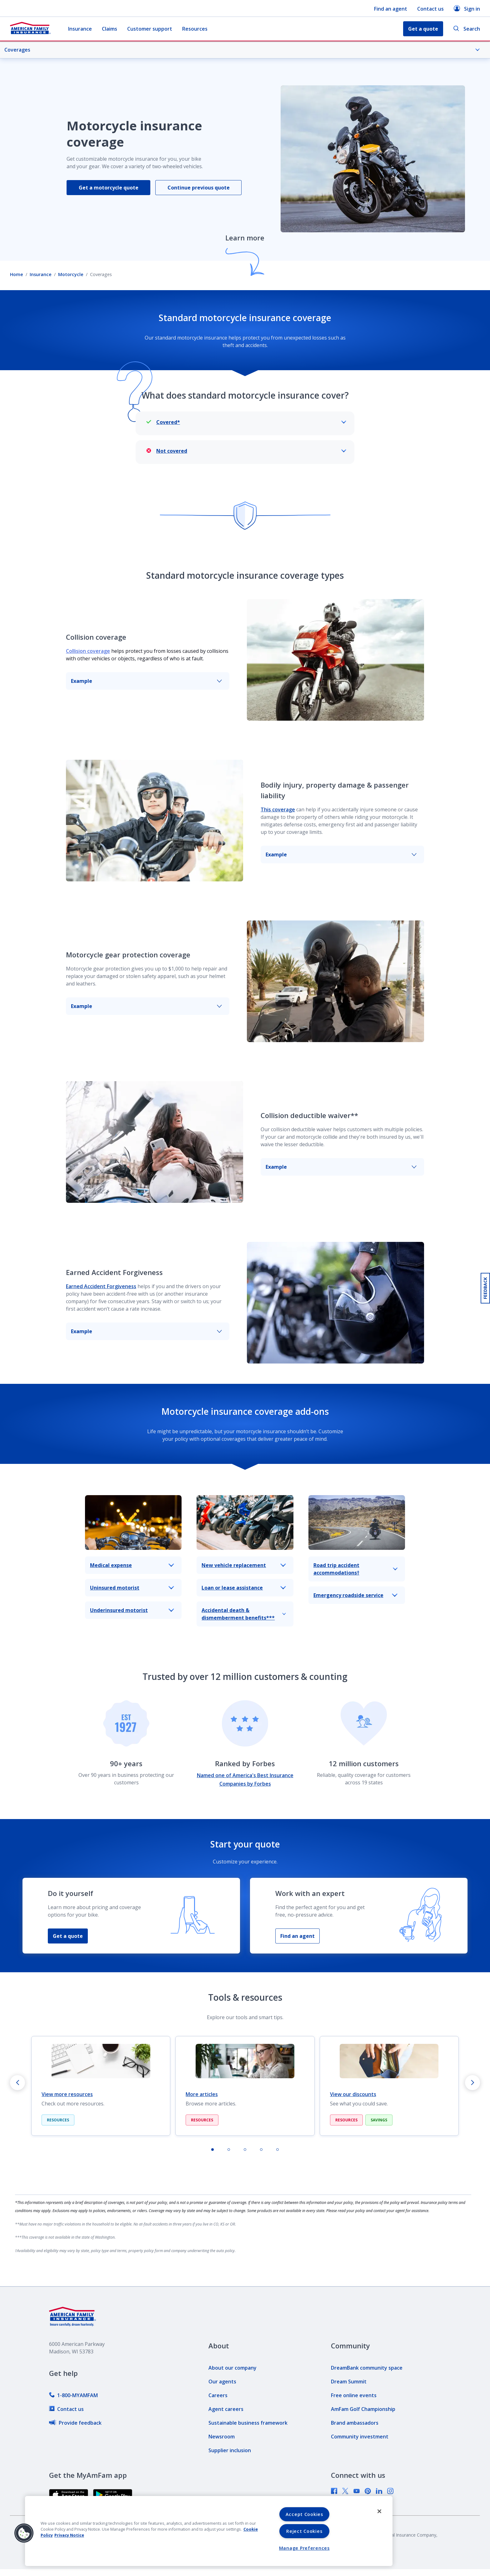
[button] (24, 2533)
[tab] (212, 2149)
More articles (202, 2094)
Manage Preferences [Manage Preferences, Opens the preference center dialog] (304, 2548)
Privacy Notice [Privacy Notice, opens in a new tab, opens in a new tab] (69, 2535)
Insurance (80, 28)
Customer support (149, 28)
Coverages (242, 49)
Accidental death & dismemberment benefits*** (244, 1614)
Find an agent (390, 8)
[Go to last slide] (17, 2082)
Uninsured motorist (132, 1587)
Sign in (467, 8)
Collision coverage (88, 651)
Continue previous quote (199, 187)
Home (16, 274)
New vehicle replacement (244, 1565)
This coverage (278, 809)
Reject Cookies (304, 2531)
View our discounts (353, 2094)
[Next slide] (472, 2082)
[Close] (379, 2511)
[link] (73, 2395)
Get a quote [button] (423, 28)
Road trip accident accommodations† (355, 1569)
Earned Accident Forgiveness (101, 1286)
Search (466, 29)
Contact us (430, 8)
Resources (195, 28)
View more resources (67, 2094)
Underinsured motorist (132, 1610)
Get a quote (68, 1936)
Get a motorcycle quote (108, 187)
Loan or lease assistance (244, 1587)
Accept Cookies (304, 2514)
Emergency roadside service (355, 1595)
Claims (109, 28)
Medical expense (132, 1565)
